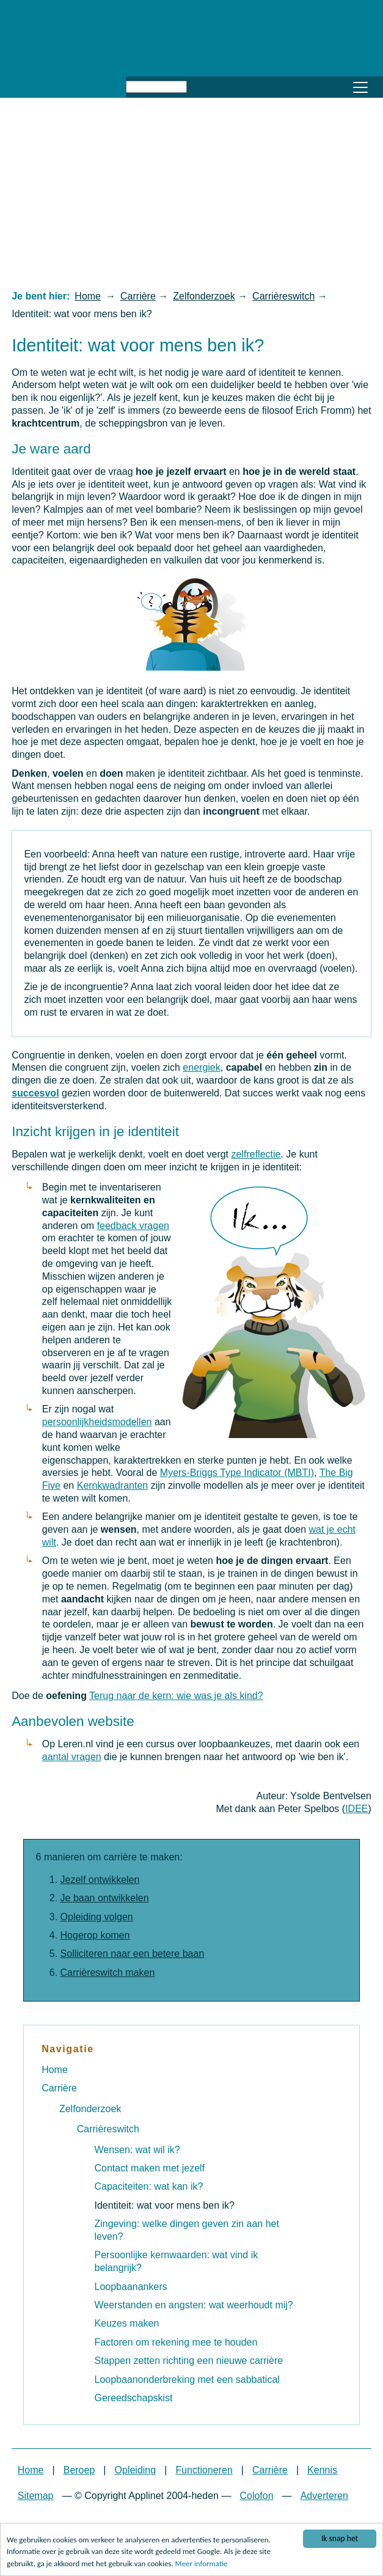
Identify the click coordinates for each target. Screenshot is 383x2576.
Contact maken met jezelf (150, 2168)
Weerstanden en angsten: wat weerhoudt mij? (194, 2305)
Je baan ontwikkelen (104, 1898)
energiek (201, 1067)
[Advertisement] (191, 193)
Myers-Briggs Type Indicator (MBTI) (237, 1472)
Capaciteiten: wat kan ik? (149, 2186)
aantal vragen (71, 1757)
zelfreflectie (256, 1154)
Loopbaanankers (131, 2286)
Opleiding (135, 2470)
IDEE (356, 1809)
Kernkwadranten (112, 1485)
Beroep (79, 2470)
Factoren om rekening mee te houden (176, 2342)
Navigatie (68, 2049)
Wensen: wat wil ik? (137, 2150)
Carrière (138, 296)
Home (88, 296)
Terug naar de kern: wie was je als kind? (176, 1695)
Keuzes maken (127, 2323)
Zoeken (201, 85)
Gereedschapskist (134, 2398)
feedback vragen (133, 1225)
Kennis (322, 2470)
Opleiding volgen (96, 1917)
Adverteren (324, 2495)
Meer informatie (201, 2564)
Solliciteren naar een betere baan (132, 1953)
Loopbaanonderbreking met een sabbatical (187, 2379)
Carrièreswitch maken (107, 1972)
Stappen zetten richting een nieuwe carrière (189, 2360)
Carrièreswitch (283, 296)
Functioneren (203, 2470)
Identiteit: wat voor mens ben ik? (165, 2205)
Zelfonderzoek (204, 296)
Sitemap (36, 2495)
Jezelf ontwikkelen (100, 1879)
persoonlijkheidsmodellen (97, 1422)
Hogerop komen (95, 1935)
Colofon (256, 2495)
